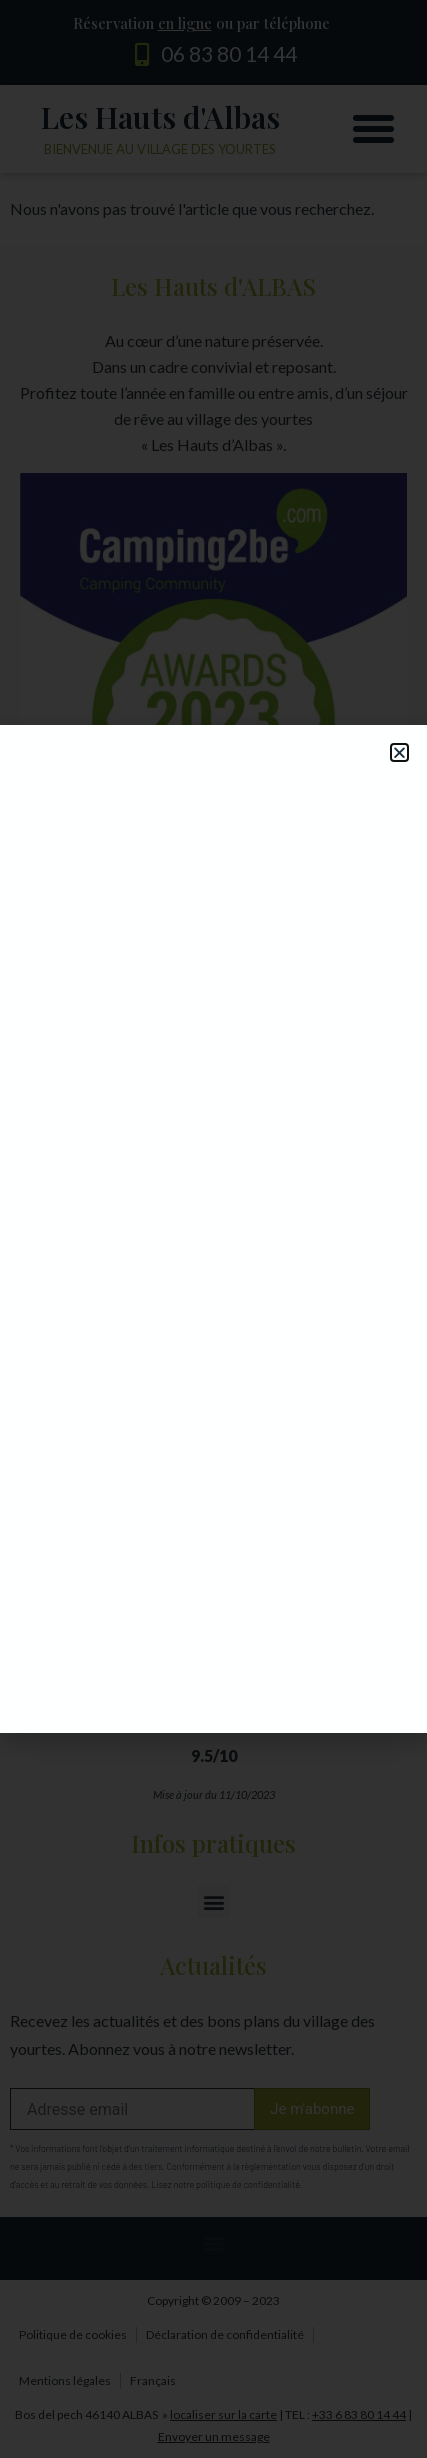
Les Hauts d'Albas (160, 117)
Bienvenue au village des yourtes (160, 149)
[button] (374, 129)
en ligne (185, 23)
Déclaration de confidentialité (225, 2334)
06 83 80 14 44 (229, 53)
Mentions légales (65, 2380)
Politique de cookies (73, 2334)
